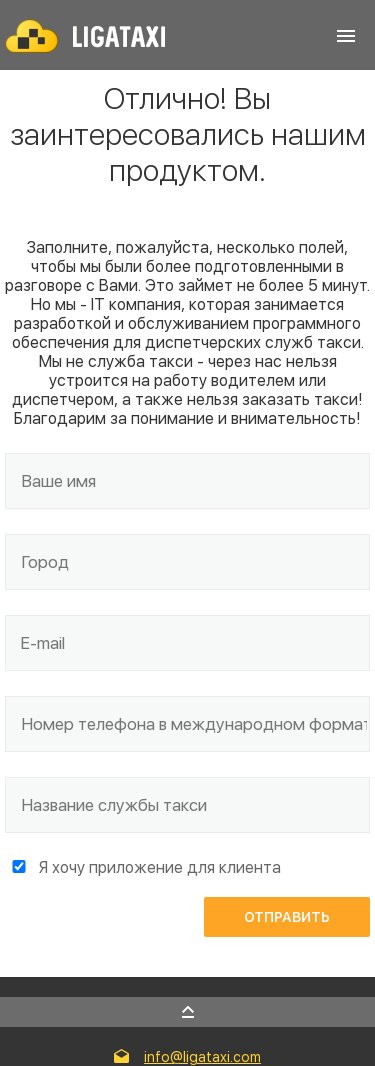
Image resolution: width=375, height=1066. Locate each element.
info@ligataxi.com (202, 1057)
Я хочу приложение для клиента (160, 867)
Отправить (287, 917)
